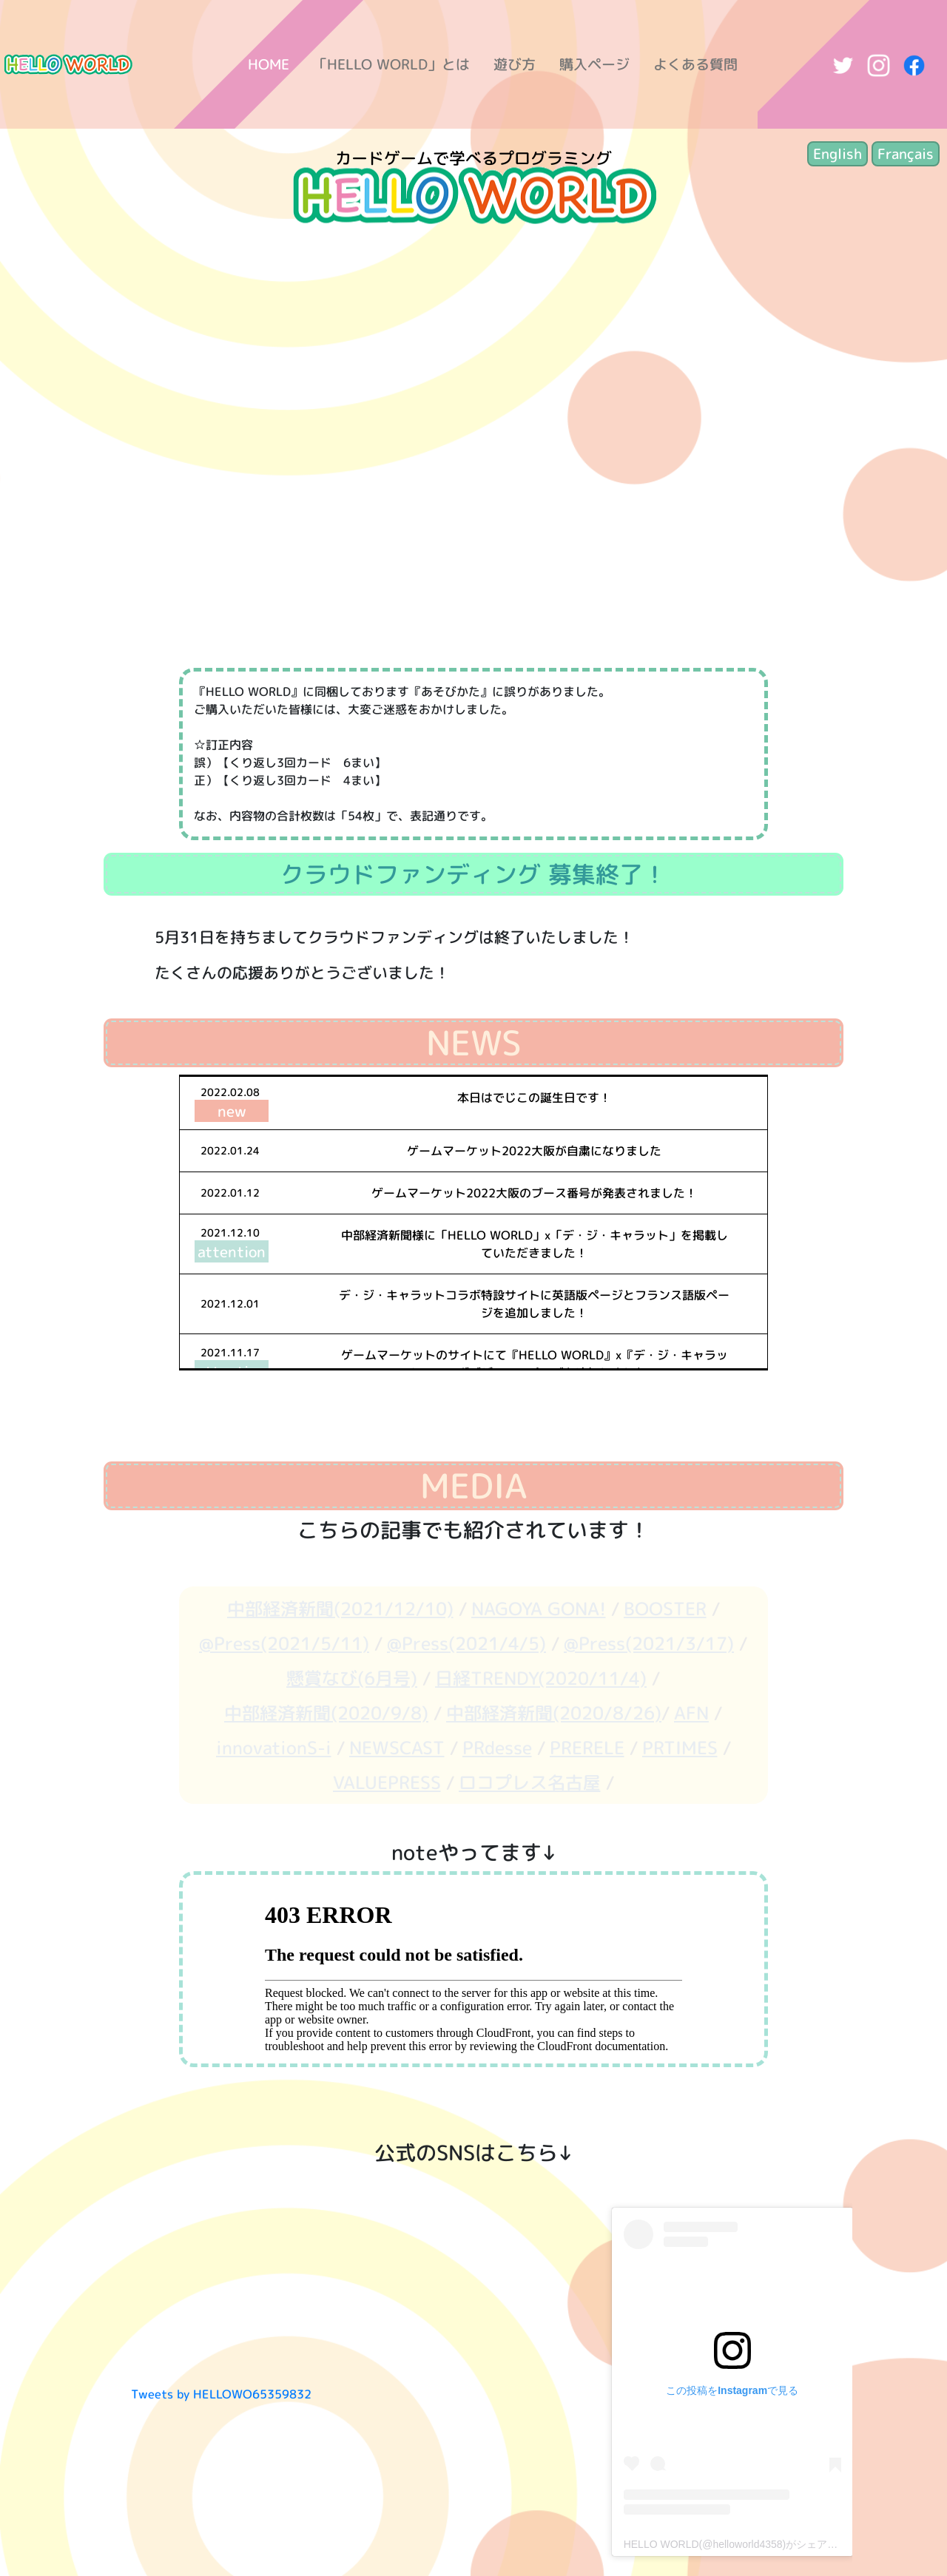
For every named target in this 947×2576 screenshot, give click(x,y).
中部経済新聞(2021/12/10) (340, 1608)
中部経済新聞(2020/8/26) (553, 1712)
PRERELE (587, 1747)
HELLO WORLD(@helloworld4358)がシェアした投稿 (746, 2544)
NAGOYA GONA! (538, 1608)
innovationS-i (273, 1747)
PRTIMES (680, 1747)
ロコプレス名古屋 (530, 1782)
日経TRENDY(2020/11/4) (541, 1678)
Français (905, 153)
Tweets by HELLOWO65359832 (221, 2394)
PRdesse (497, 1747)
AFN (691, 1712)
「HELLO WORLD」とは (391, 64)
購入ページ (594, 64)
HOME (268, 64)
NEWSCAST (397, 1747)
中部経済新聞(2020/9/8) (326, 1712)
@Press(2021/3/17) (649, 1643)
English (837, 153)
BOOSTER (665, 1608)
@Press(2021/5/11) (284, 1643)
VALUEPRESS (387, 1782)
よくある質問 (695, 64)
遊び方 (514, 64)
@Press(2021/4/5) (466, 1643)
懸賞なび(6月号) (351, 1678)
